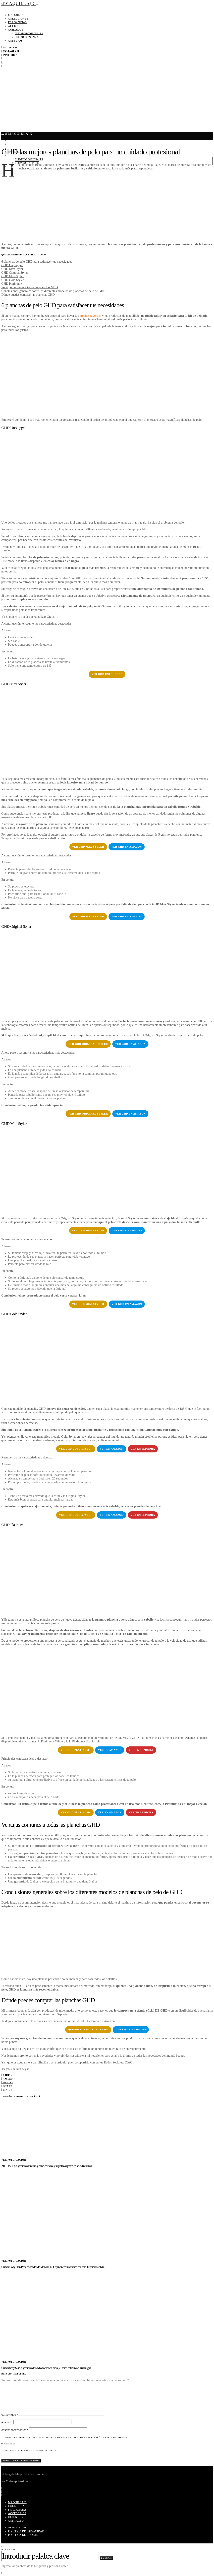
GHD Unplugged (12, 265)
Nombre (7, 2422)
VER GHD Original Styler (88, 1044)
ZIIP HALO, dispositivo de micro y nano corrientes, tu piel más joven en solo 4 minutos (46, 2166)
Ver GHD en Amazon (126, 846)
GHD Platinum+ (11, 283)
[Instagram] (10, 51)
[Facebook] (9, 47)
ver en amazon (111, 1448)
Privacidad (9, 2443)
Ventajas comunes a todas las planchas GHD (29, 287)
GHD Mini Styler (12, 276)
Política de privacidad (45, 2450)
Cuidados (15, 29)
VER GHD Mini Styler (88, 1230)
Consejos (15, 40)
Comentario (9, 2415)
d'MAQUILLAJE (18, 3)
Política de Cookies (23, 2534)
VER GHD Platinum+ (76, 1750)
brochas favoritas (90, 315)
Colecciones (18, 18)
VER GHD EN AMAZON (126, 916)
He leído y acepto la (31, 2450)
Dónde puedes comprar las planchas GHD (28, 294)
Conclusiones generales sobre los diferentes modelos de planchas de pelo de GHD (53, 291)
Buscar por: (8, 2549)
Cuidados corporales (29, 33)
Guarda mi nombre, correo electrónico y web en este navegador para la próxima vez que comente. (67, 2437)
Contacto (16, 2520)
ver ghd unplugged (107, 674)
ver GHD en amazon (127, 1304)
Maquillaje (17, 15)
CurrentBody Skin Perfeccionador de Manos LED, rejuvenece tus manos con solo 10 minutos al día (52, 2267)
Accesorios (17, 26)
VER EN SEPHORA (143, 1448)
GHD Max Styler (12, 269)
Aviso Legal (17, 2527)
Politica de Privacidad (26, 2531)
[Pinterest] (9, 54)
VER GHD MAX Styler (88, 846)
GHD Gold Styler (12, 280)
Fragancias (17, 22)
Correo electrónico (14, 2430)
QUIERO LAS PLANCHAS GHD (88, 2029)
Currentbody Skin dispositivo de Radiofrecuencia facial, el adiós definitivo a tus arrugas (46, 2368)
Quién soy (16, 2517)
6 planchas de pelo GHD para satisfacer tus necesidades (36, 261)
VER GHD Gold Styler (75, 1448)
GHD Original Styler (14, 272)
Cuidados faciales (26, 37)
